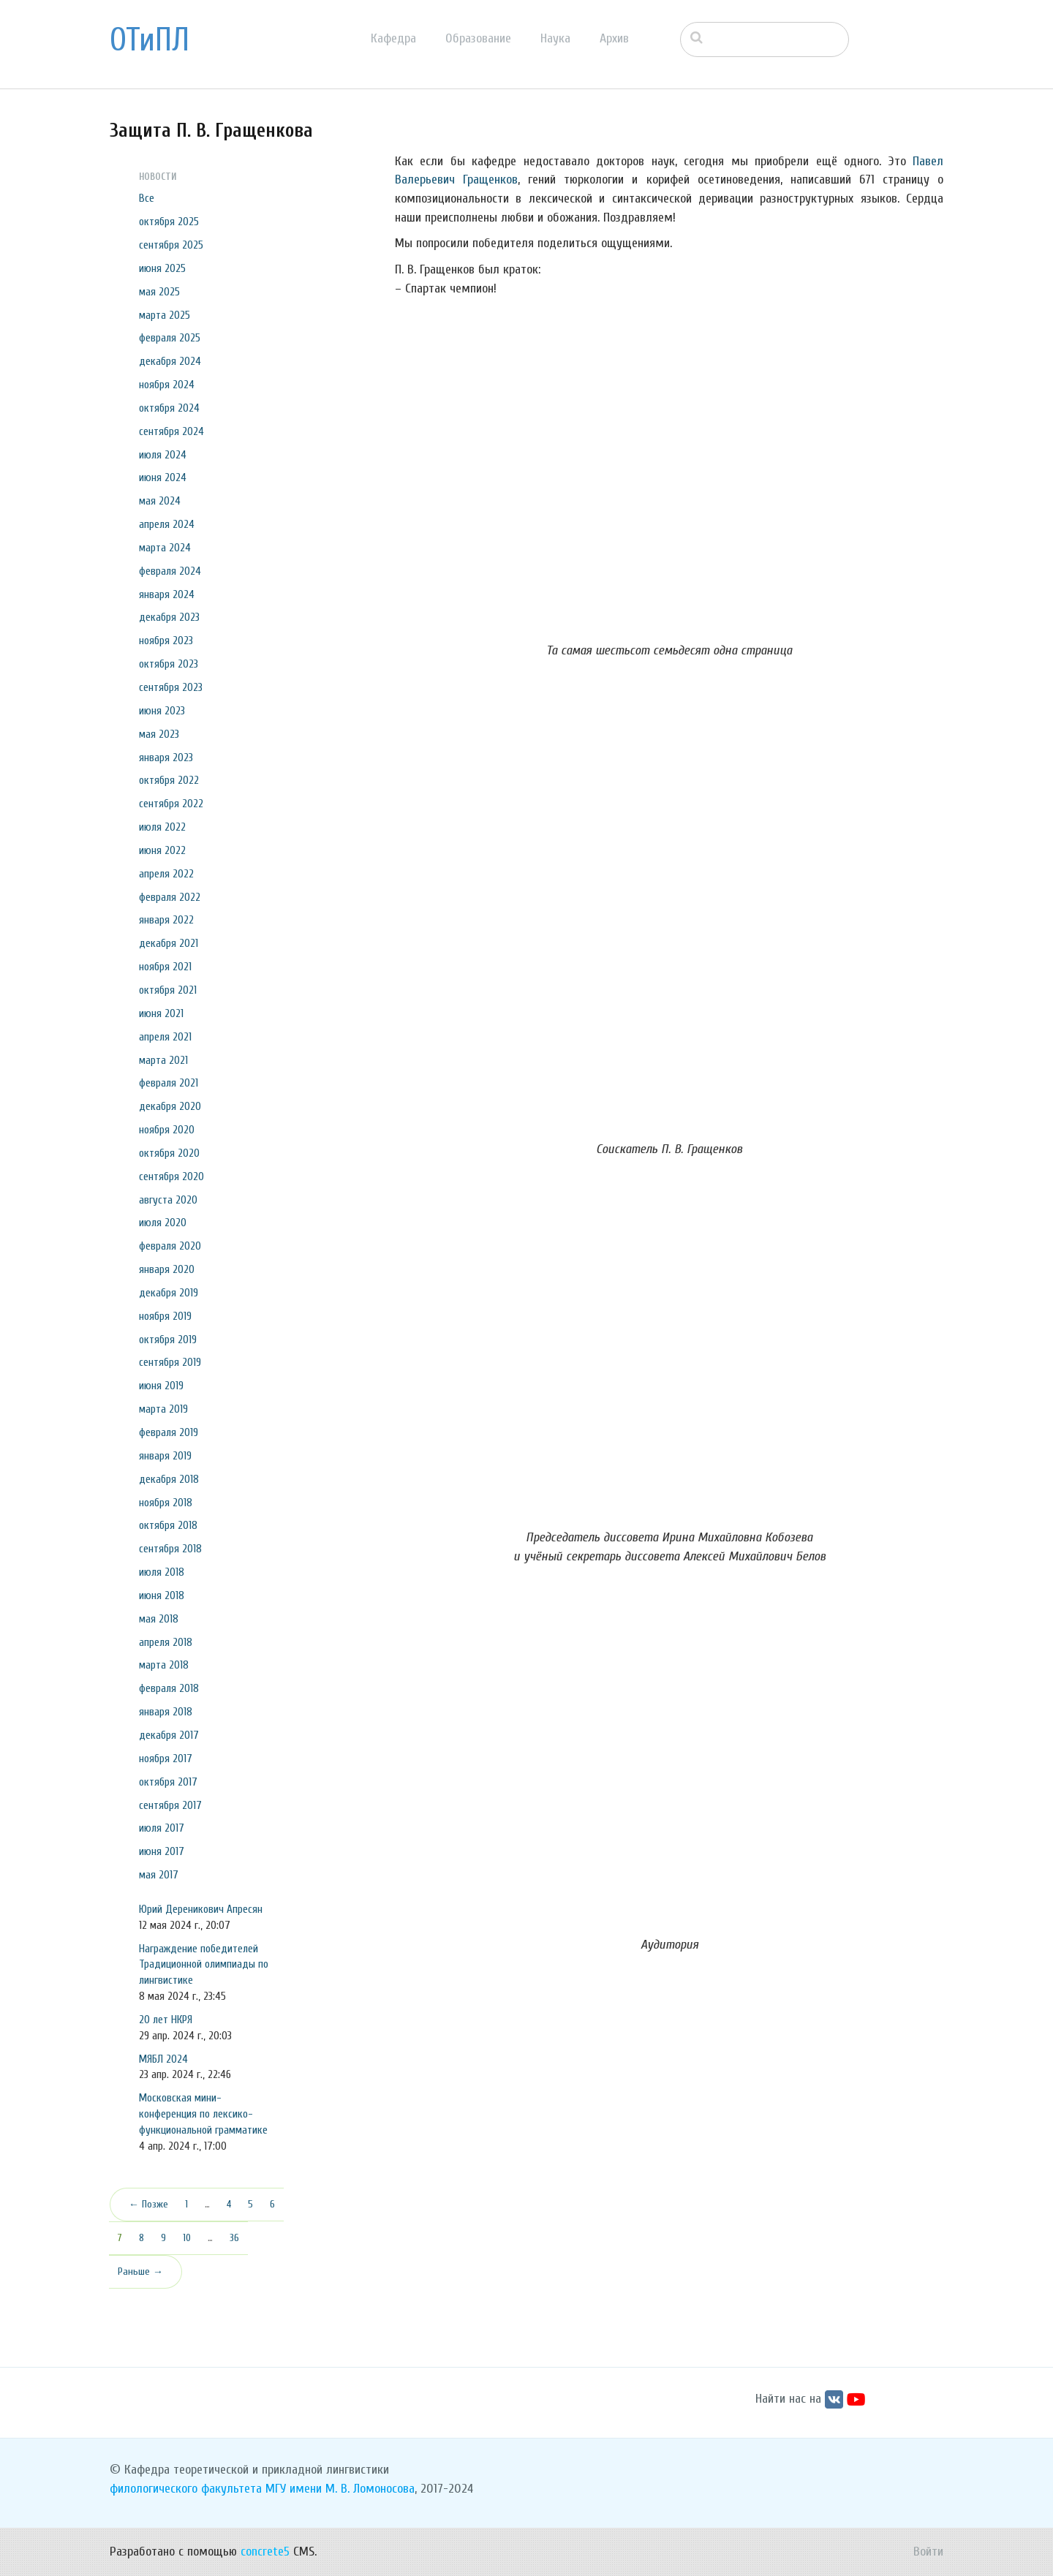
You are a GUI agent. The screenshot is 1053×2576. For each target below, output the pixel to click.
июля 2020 (162, 1222)
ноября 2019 (165, 1316)
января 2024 (167, 594)
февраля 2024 (170, 571)
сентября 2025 (171, 245)
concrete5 (265, 2551)
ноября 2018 (165, 1502)
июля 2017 (161, 1828)
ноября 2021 (165, 966)
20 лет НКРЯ (165, 2019)
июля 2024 (162, 454)
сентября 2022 (171, 803)
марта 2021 (163, 1060)
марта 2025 (164, 315)
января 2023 (166, 757)
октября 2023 (168, 664)
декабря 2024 (170, 361)
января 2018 (165, 1711)
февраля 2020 (170, 1246)
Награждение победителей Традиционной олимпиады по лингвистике (203, 1964)
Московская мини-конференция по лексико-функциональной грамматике (203, 2114)
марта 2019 (163, 1409)
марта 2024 (165, 547)
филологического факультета (186, 2488)
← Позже (148, 2204)
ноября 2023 (166, 640)
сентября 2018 (170, 1548)
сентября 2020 (171, 1176)
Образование (478, 38)
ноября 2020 (167, 1129)
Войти (928, 2551)
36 (234, 2238)
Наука (555, 38)
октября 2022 (169, 780)
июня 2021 (161, 1013)
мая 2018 (158, 1618)
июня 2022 (162, 850)
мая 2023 (159, 734)
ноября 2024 (167, 384)
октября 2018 (168, 1525)
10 (187, 2238)
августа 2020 (168, 1199)
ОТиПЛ (149, 40)
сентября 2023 (171, 687)
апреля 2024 (167, 524)
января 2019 (165, 1455)
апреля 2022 (166, 873)
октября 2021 (168, 990)
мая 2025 (159, 291)
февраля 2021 (168, 1082)
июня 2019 (161, 1385)
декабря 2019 (168, 1292)
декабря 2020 (170, 1106)
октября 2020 (169, 1153)
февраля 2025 (169, 337)
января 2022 (166, 919)
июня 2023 (162, 710)
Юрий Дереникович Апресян (201, 1909)
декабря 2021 (168, 943)
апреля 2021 (165, 1036)
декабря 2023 (169, 617)
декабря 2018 (169, 1479)
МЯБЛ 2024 (163, 2059)
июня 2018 (161, 1595)
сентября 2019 (170, 1362)
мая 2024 (160, 500)
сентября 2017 (170, 1805)
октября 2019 (168, 1339)
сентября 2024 (171, 431)
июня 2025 (162, 268)
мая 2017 (158, 1874)
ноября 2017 (165, 1758)
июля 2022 (162, 827)
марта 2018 (164, 1665)
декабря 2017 (169, 1735)
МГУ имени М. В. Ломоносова (340, 2488)
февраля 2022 (169, 897)
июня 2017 (161, 1851)
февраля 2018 (169, 1688)
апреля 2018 (165, 1642)
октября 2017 (168, 1782)
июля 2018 (161, 1572)
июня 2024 (162, 477)
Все (146, 198)
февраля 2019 (168, 1432)
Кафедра (393, 38)
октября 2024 (169, 408)
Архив (614, 38)
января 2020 (167, 1269)
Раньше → (140, 2271)
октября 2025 (169, 221)
